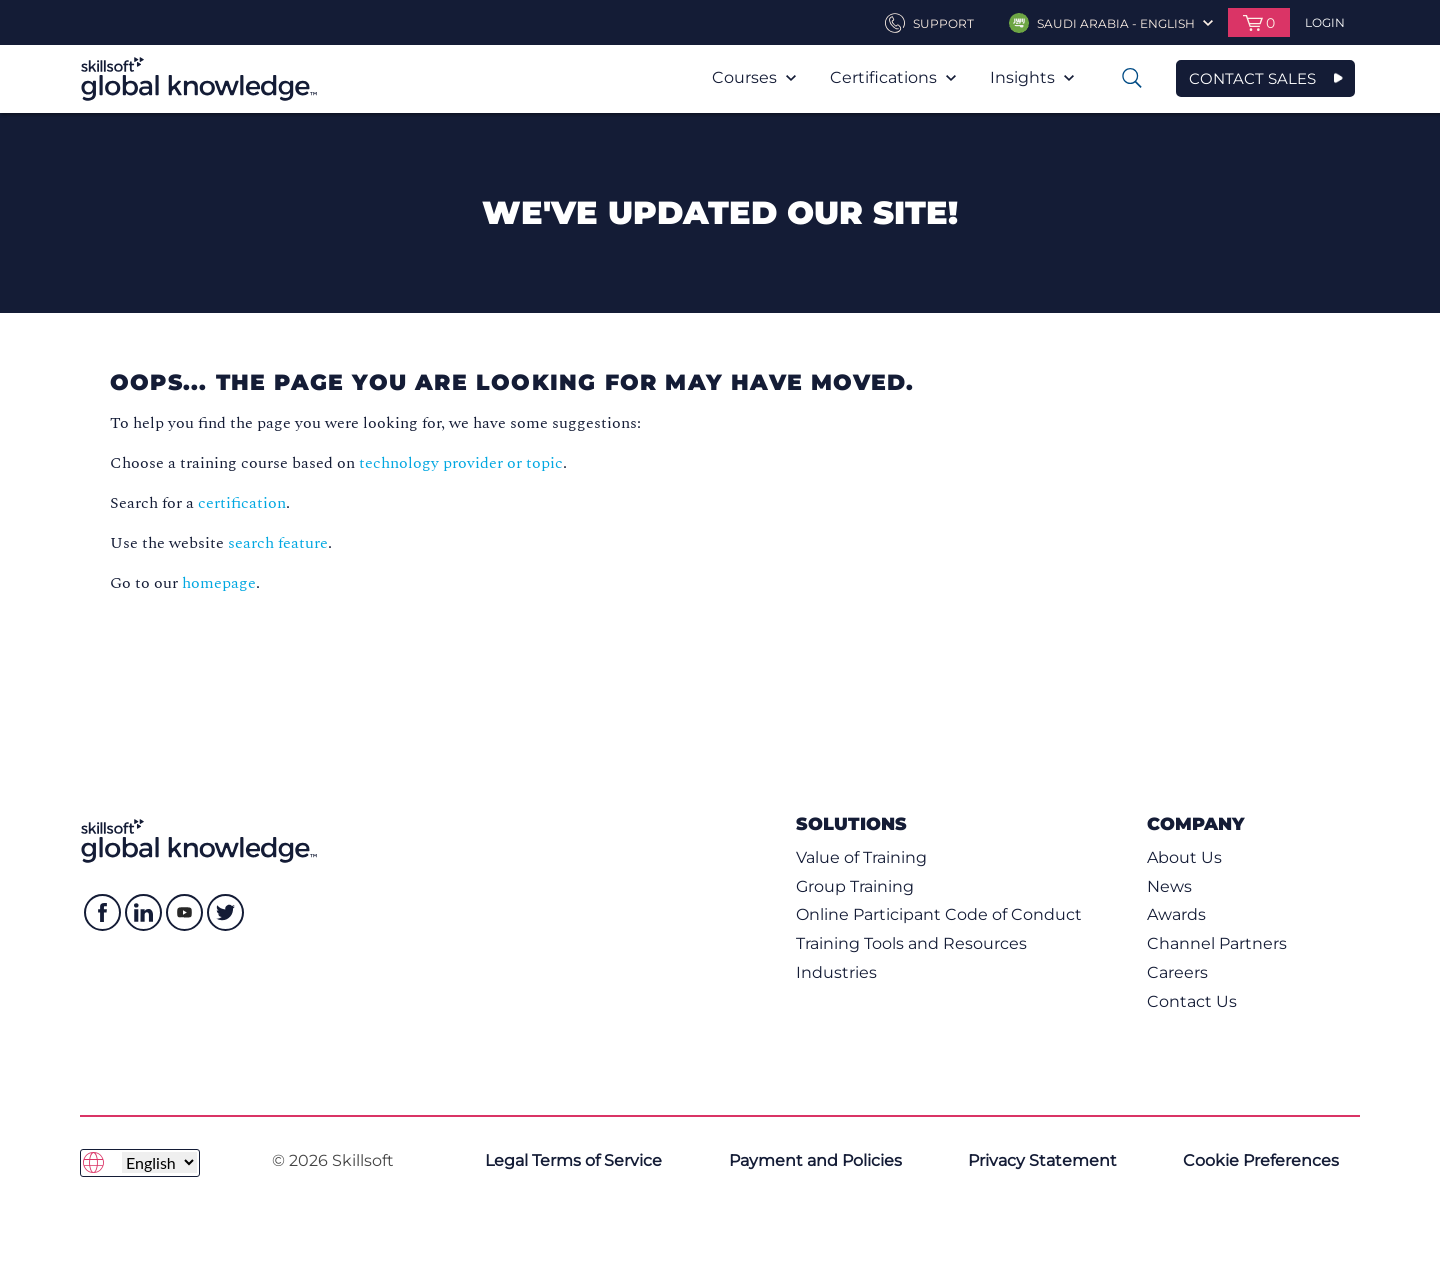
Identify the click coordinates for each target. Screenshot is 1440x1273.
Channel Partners (1217, 943)
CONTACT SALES (1252, 78)
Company (1195, 823)
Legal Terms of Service (573, 1160)
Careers (1177, 972)
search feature (278, 543)
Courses (754, 77)
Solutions (851, 823)
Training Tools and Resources (911, 943)
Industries (836, 972)
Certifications (893, 77)
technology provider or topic (461, 463)
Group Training (855, 886)
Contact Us (1192, 1001)
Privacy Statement (1042, 1160)
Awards (1176, 914)
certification (242, 503)
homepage (219, 583)
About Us (1184, 857)
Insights (1032, 77)
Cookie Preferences (1261, 1160)
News (1169, 886)
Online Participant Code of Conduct (939, 914)
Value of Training (861, 857)
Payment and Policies (815, 1160)
